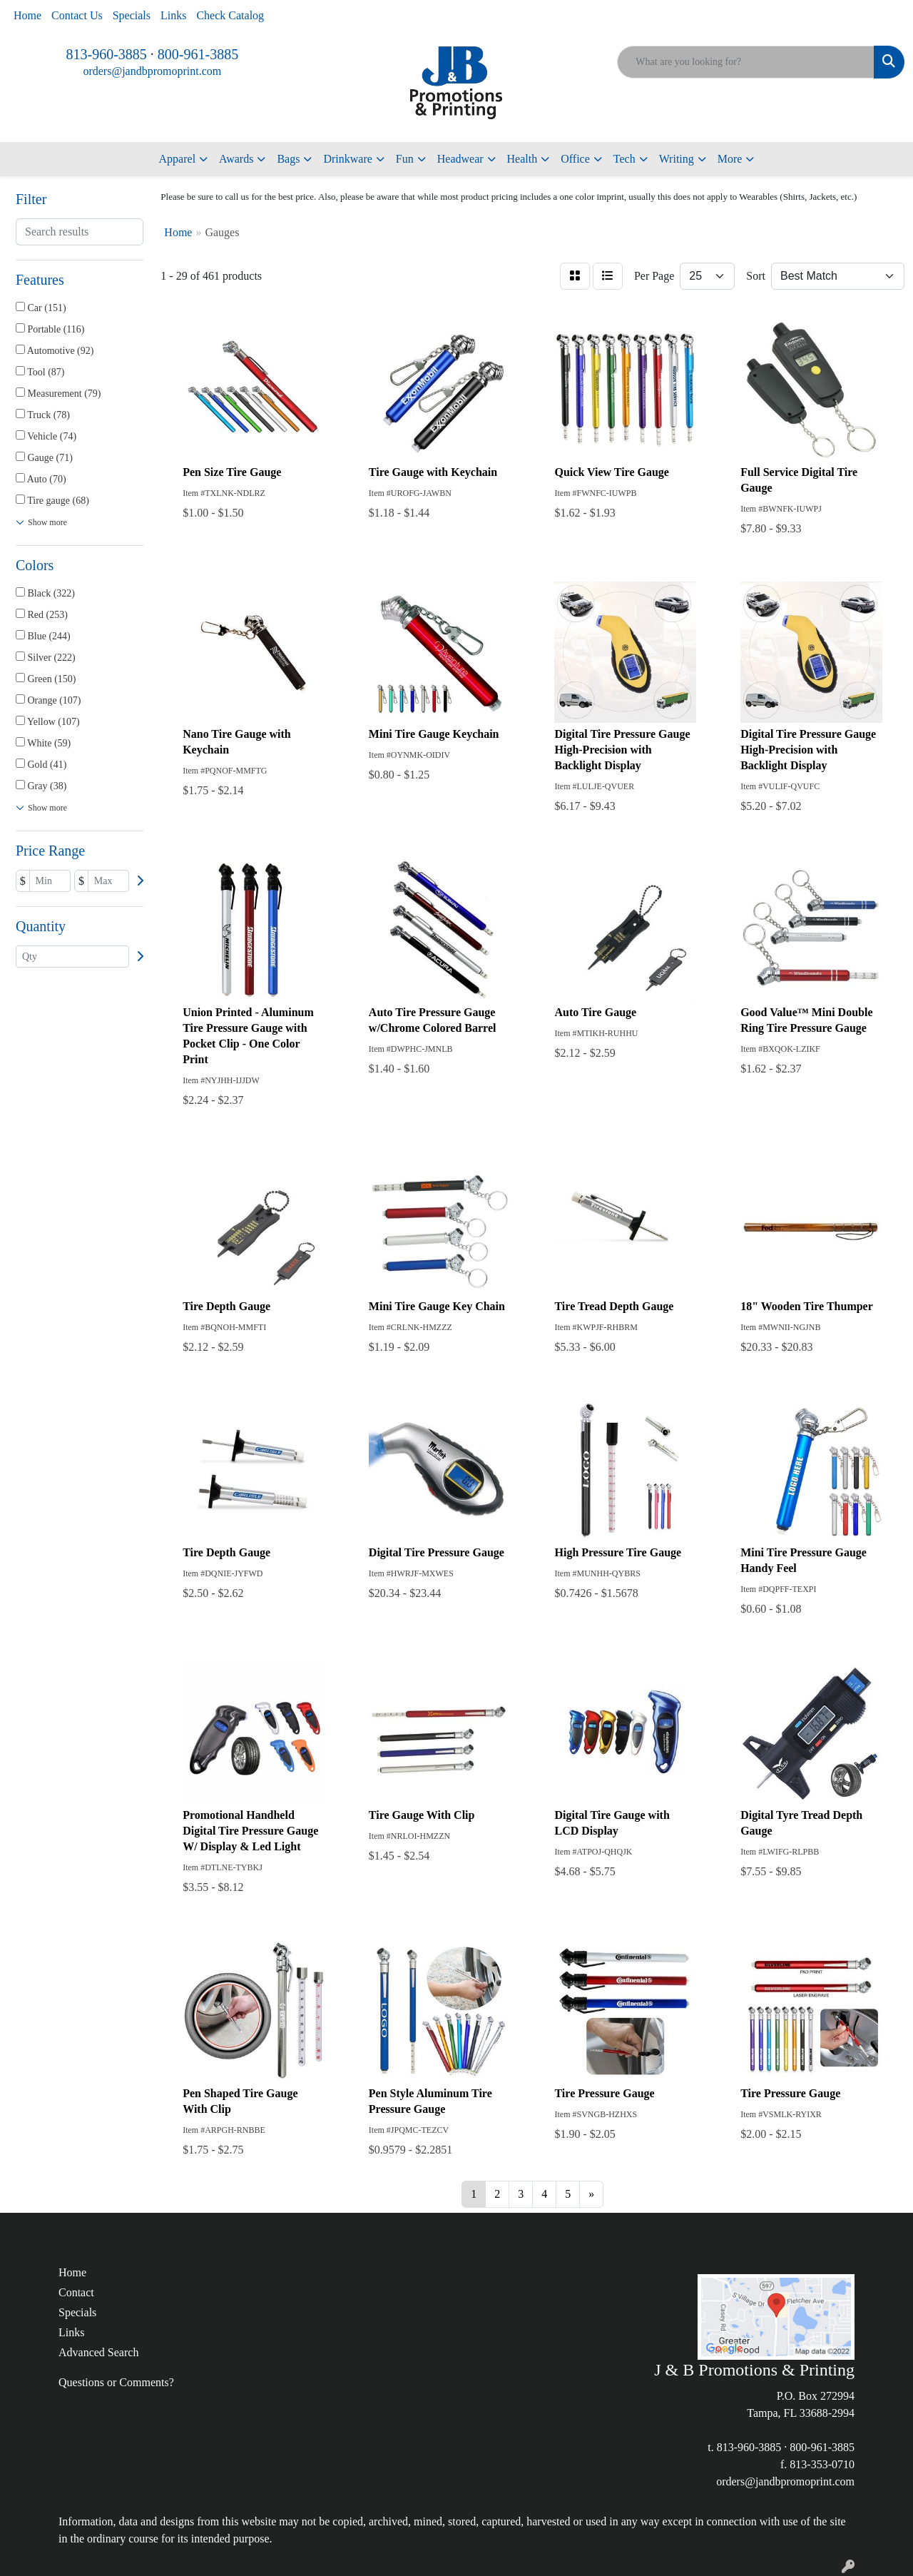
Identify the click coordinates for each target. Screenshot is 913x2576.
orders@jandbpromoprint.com (152, 71)
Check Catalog (230, 15)
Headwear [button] (460, 159)
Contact (76, 2292)
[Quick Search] (745, 62)
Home (27, 15)
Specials (132, 15)
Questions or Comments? (116, 2382)
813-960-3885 (106, 54)
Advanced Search (98, 2352)
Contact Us (77, 15)
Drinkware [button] (347, 159)
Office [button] (575, 159)
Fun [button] (405, 159)
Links (173, 15)
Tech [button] (624, 159)
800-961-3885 (198, 54)
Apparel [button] (177, 159)
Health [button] (522, 159)
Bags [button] (288, 159)
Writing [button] (676, 159)
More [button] (730, 159)
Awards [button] (236, 159)
